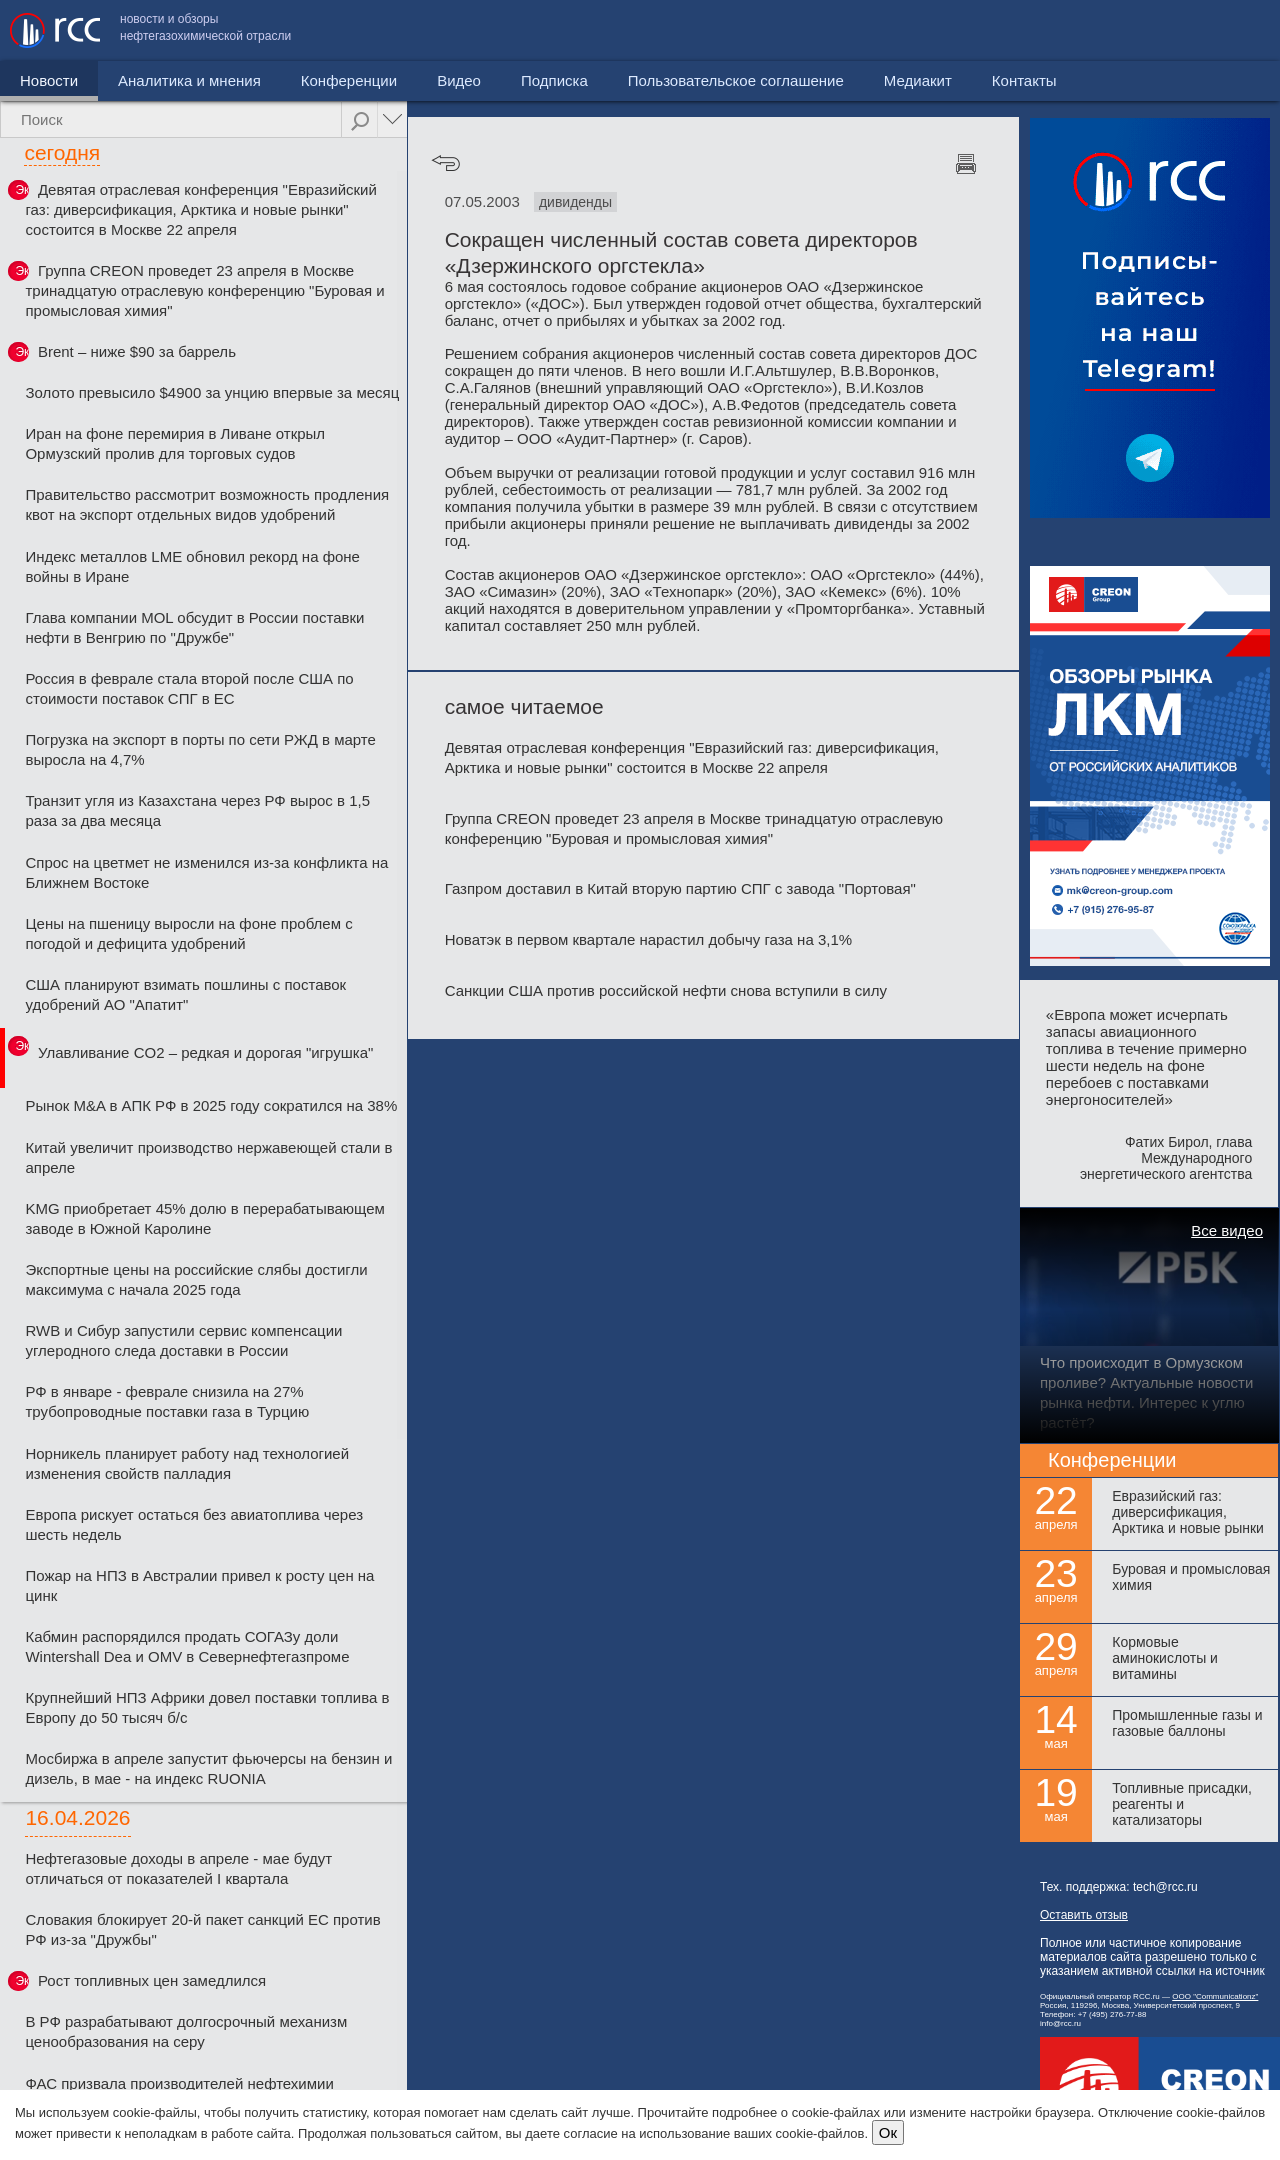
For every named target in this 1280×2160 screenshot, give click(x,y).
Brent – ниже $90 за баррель (137, 351)
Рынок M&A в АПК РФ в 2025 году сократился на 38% (211, 1105)
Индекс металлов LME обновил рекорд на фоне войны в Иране (192, 566)
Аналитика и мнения (189, 80)
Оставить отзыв (1084, 1915)
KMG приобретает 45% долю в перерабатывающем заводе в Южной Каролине (204, 1218)
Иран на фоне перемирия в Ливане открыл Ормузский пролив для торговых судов (175, 443)
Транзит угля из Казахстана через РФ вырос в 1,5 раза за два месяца (197, 810)
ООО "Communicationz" (1215, 1996)
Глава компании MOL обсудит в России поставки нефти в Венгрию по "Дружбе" (194, 627)
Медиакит (1121, 30)
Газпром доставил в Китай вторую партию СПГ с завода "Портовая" (680, 888)
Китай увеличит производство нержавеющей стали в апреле (208, 1157)
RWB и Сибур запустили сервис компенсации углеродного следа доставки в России (183, 1340)
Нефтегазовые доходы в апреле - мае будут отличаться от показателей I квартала (178, 1868)
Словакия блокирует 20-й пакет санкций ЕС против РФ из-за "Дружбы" (202, 1929)
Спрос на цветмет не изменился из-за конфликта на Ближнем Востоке (206, 872)
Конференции (349, 80)
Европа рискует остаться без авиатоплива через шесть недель (194, 1524)
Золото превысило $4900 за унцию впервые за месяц (212, 392)
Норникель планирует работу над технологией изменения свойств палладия (187, 1463)
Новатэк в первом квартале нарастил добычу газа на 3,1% (648, 939)
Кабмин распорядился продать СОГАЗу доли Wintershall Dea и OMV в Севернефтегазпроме (187, 1646)
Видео (459, 80)
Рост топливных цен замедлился (152, 1980)
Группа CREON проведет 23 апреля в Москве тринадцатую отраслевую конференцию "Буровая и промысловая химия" (204, 290)
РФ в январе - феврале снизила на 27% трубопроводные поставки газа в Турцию (167, 1401)
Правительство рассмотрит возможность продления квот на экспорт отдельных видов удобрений (207, 504)
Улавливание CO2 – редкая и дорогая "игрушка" (205, 1052)
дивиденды (575, 202)
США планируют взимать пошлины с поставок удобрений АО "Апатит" (185, 994)
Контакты (1227, 30)
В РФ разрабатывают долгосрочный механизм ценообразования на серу (186, 2031)
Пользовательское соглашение (939, 30)
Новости (49, 80)
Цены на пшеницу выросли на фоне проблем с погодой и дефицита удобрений (188, 933)
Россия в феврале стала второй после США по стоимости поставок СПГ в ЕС (189, 688)
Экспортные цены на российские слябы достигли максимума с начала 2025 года (196, 1279)
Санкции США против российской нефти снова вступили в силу (666, 990)
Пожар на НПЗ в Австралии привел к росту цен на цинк (199, 1585)
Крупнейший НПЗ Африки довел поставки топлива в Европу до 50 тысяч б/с (207, 1707)
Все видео (1227, 1230)
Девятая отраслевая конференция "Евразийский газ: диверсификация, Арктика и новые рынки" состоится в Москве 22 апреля (200, 209)
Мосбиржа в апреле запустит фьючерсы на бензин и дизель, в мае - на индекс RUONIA (208, 1768)
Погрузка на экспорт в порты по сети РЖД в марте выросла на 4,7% (200, 749)
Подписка (554, 80)
